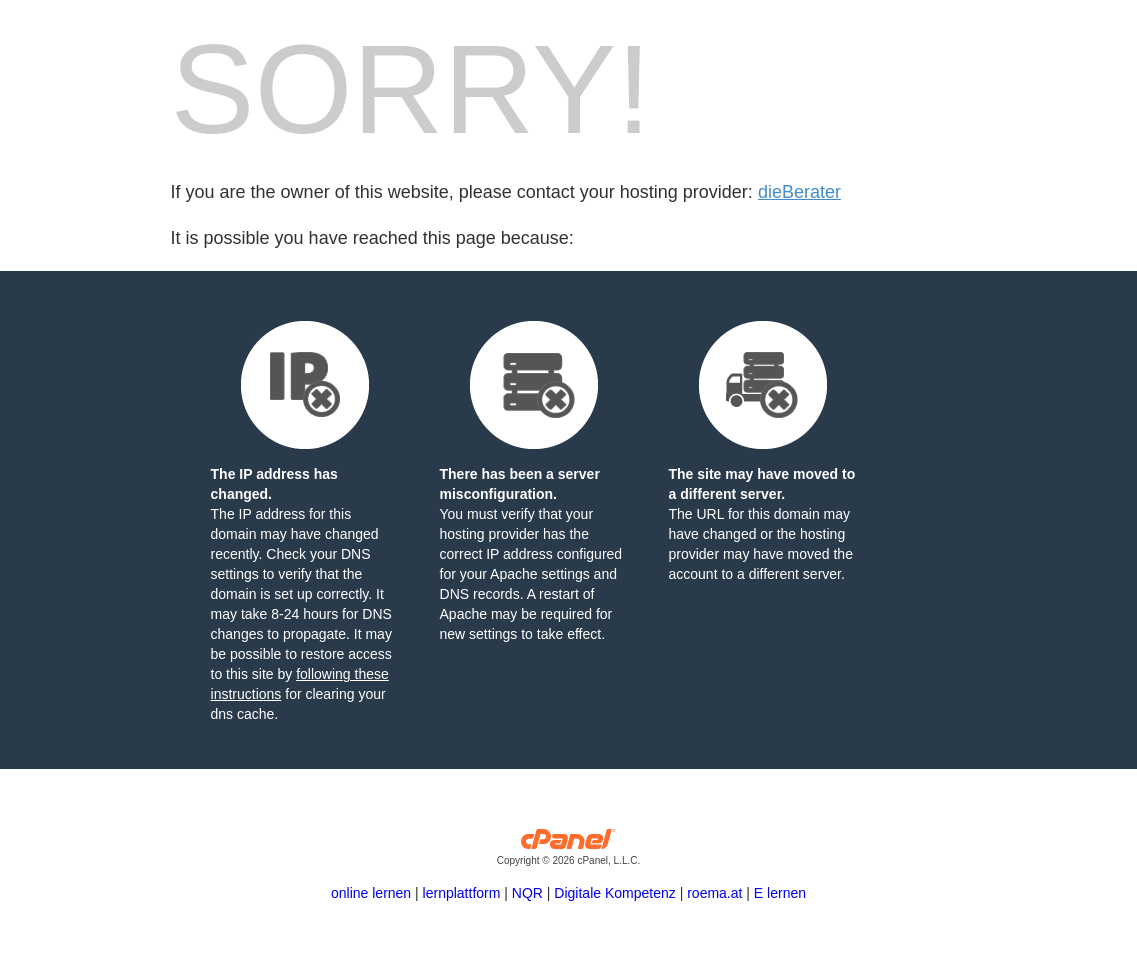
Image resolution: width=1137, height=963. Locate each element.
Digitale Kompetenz (614, 893)
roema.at (714, 893)
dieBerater (799, 192)
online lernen (371, 893)
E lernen (780, 893)
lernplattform (462, 893)
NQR (527, 893)
